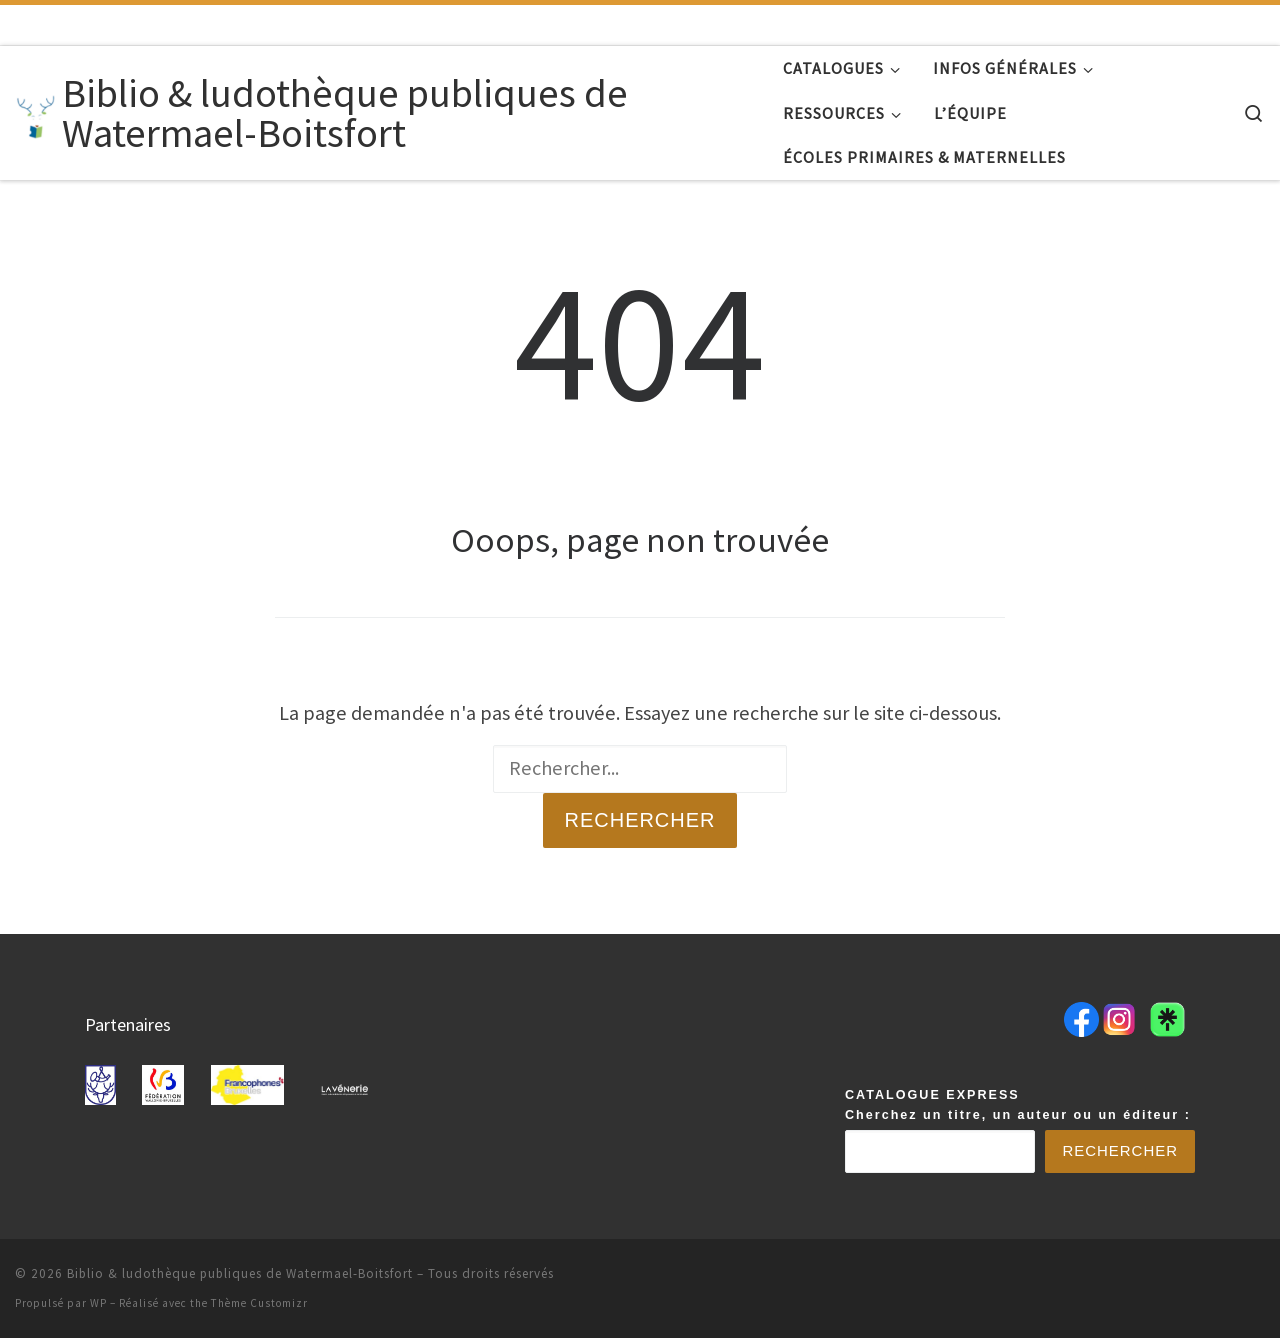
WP (98, 1303)
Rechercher (640, 820)
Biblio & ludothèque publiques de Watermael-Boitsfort (240, 1273)
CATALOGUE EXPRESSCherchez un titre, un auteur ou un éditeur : (1018, 1104)
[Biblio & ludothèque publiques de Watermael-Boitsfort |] (35, 112)
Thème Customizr (259, 1303)
